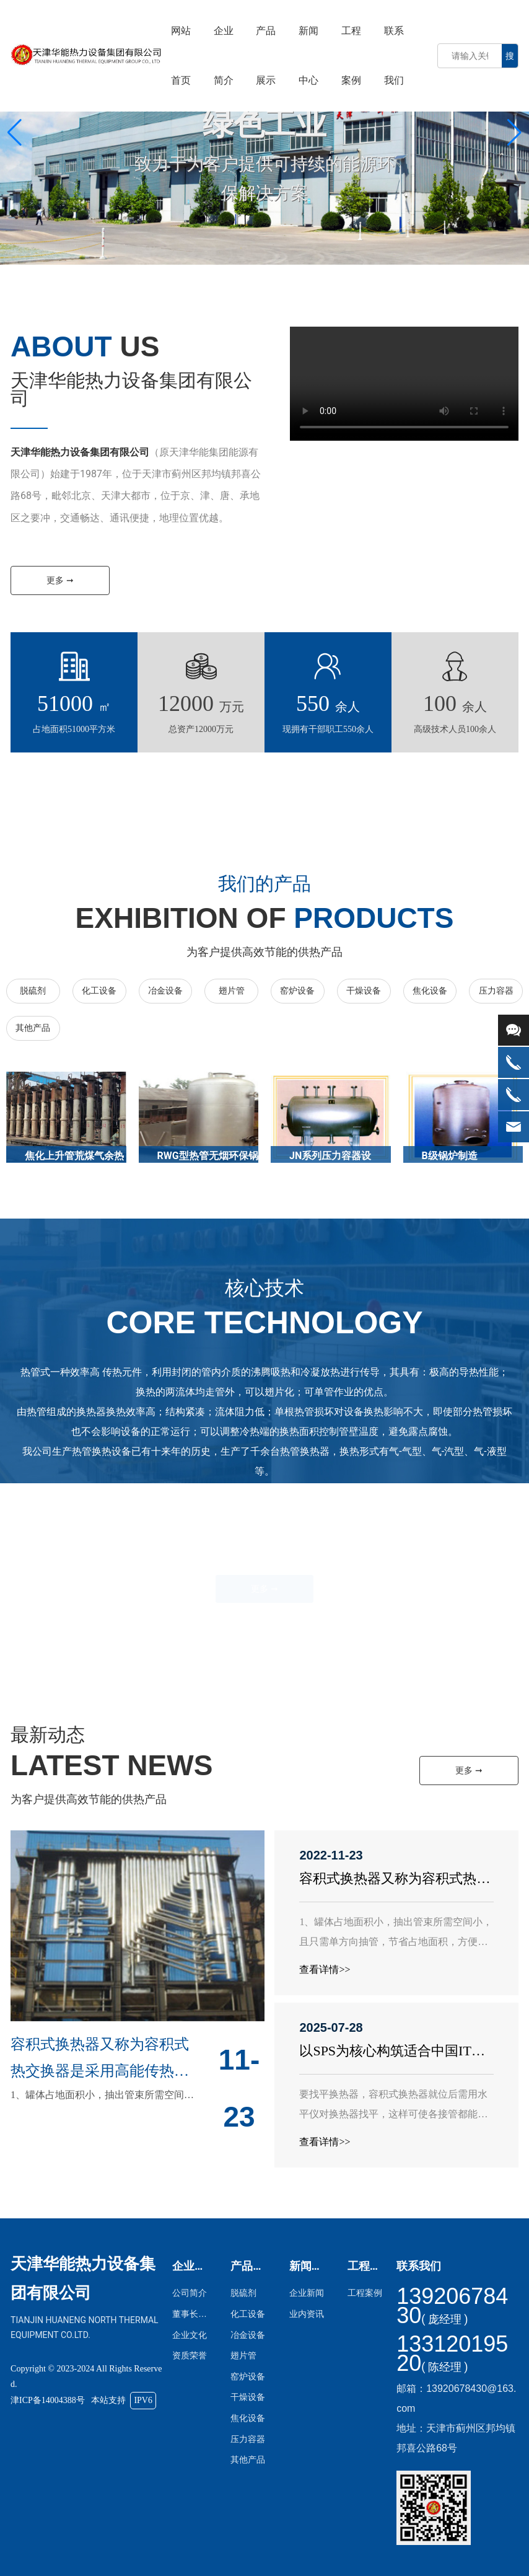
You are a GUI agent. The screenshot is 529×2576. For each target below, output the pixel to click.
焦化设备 (430, 990)
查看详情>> (324, 1969)
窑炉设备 (297, 990)
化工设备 (99, 990)
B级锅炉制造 (450, 1156)
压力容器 (496, 990)
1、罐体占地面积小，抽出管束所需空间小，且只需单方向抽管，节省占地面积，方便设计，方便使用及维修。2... (395, 1942)
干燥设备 (363, 990)
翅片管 (232, 990)
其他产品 (32, 1028)
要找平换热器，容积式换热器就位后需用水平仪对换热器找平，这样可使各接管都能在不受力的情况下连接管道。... (393, 2114)
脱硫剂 (33, 990)
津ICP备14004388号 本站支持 (83, 2400)
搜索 (509, 59)
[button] (514, 132)
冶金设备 (165, 990)
